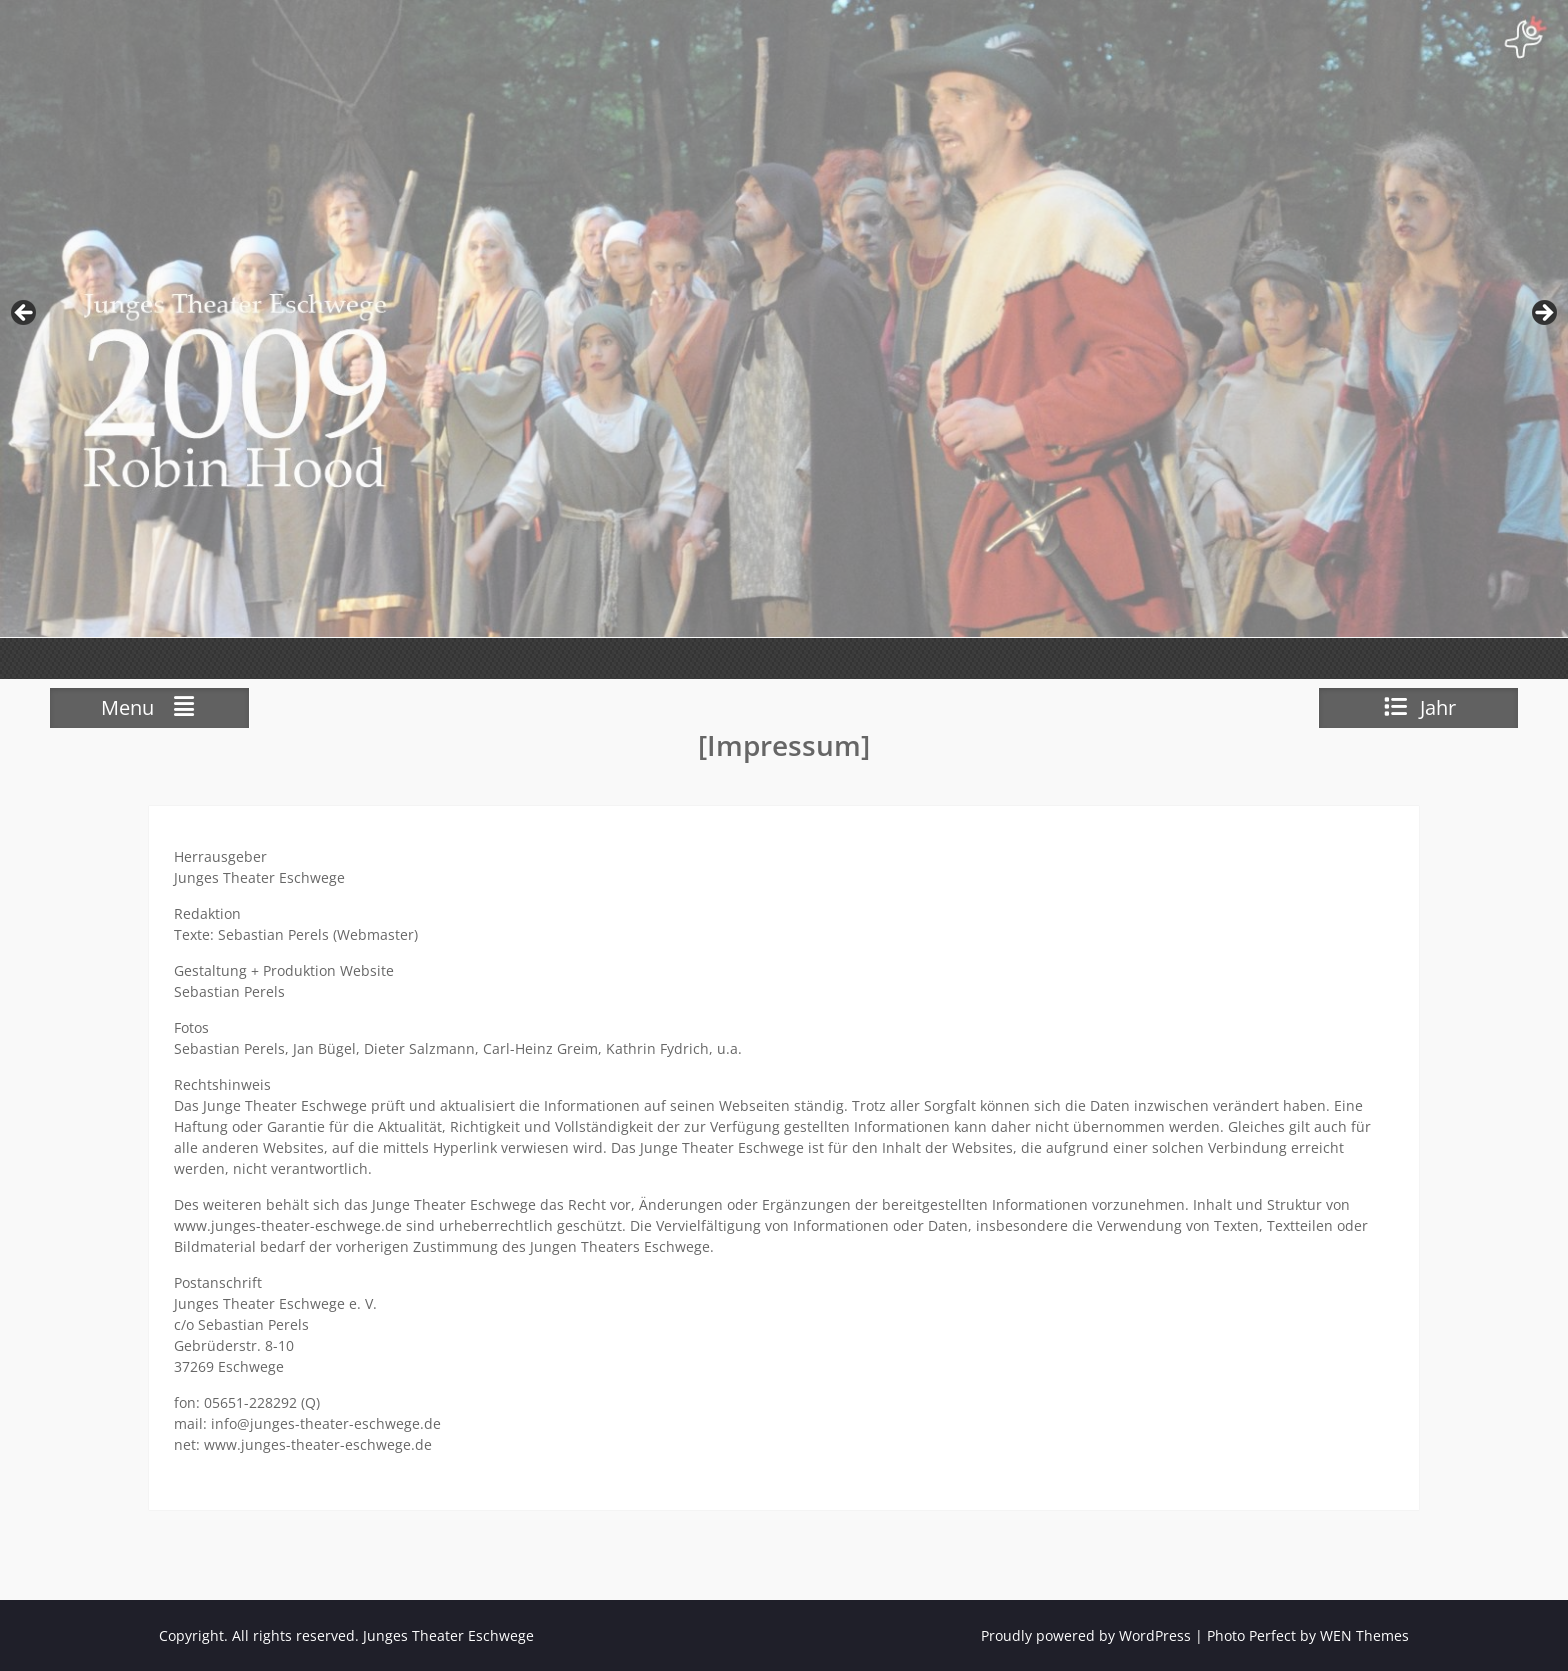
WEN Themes (1364, 1635)
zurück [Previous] (25, 314)
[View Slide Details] (784, 318)
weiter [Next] (1543, 314)
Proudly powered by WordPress (1086, 1635)
